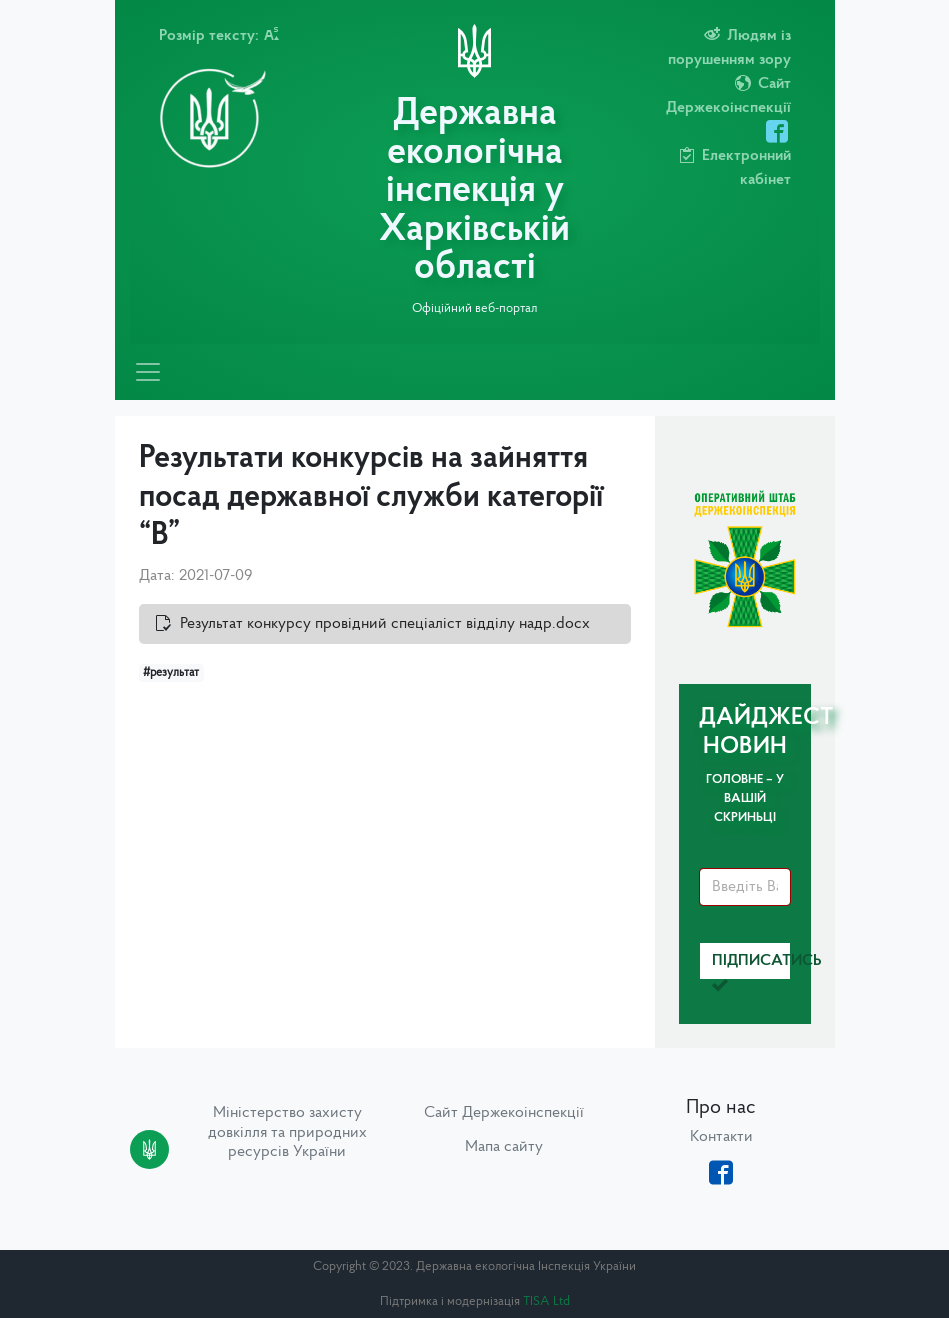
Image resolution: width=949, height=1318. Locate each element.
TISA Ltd (546, 1301)
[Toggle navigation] (148, 372)
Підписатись (751, 966)
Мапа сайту (504, 1147)
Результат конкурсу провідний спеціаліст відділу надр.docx (385, 624)
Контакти (721, 1137)
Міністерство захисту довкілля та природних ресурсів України (287, 1132)
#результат (171, 673)
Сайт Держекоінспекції (504, 1113)
